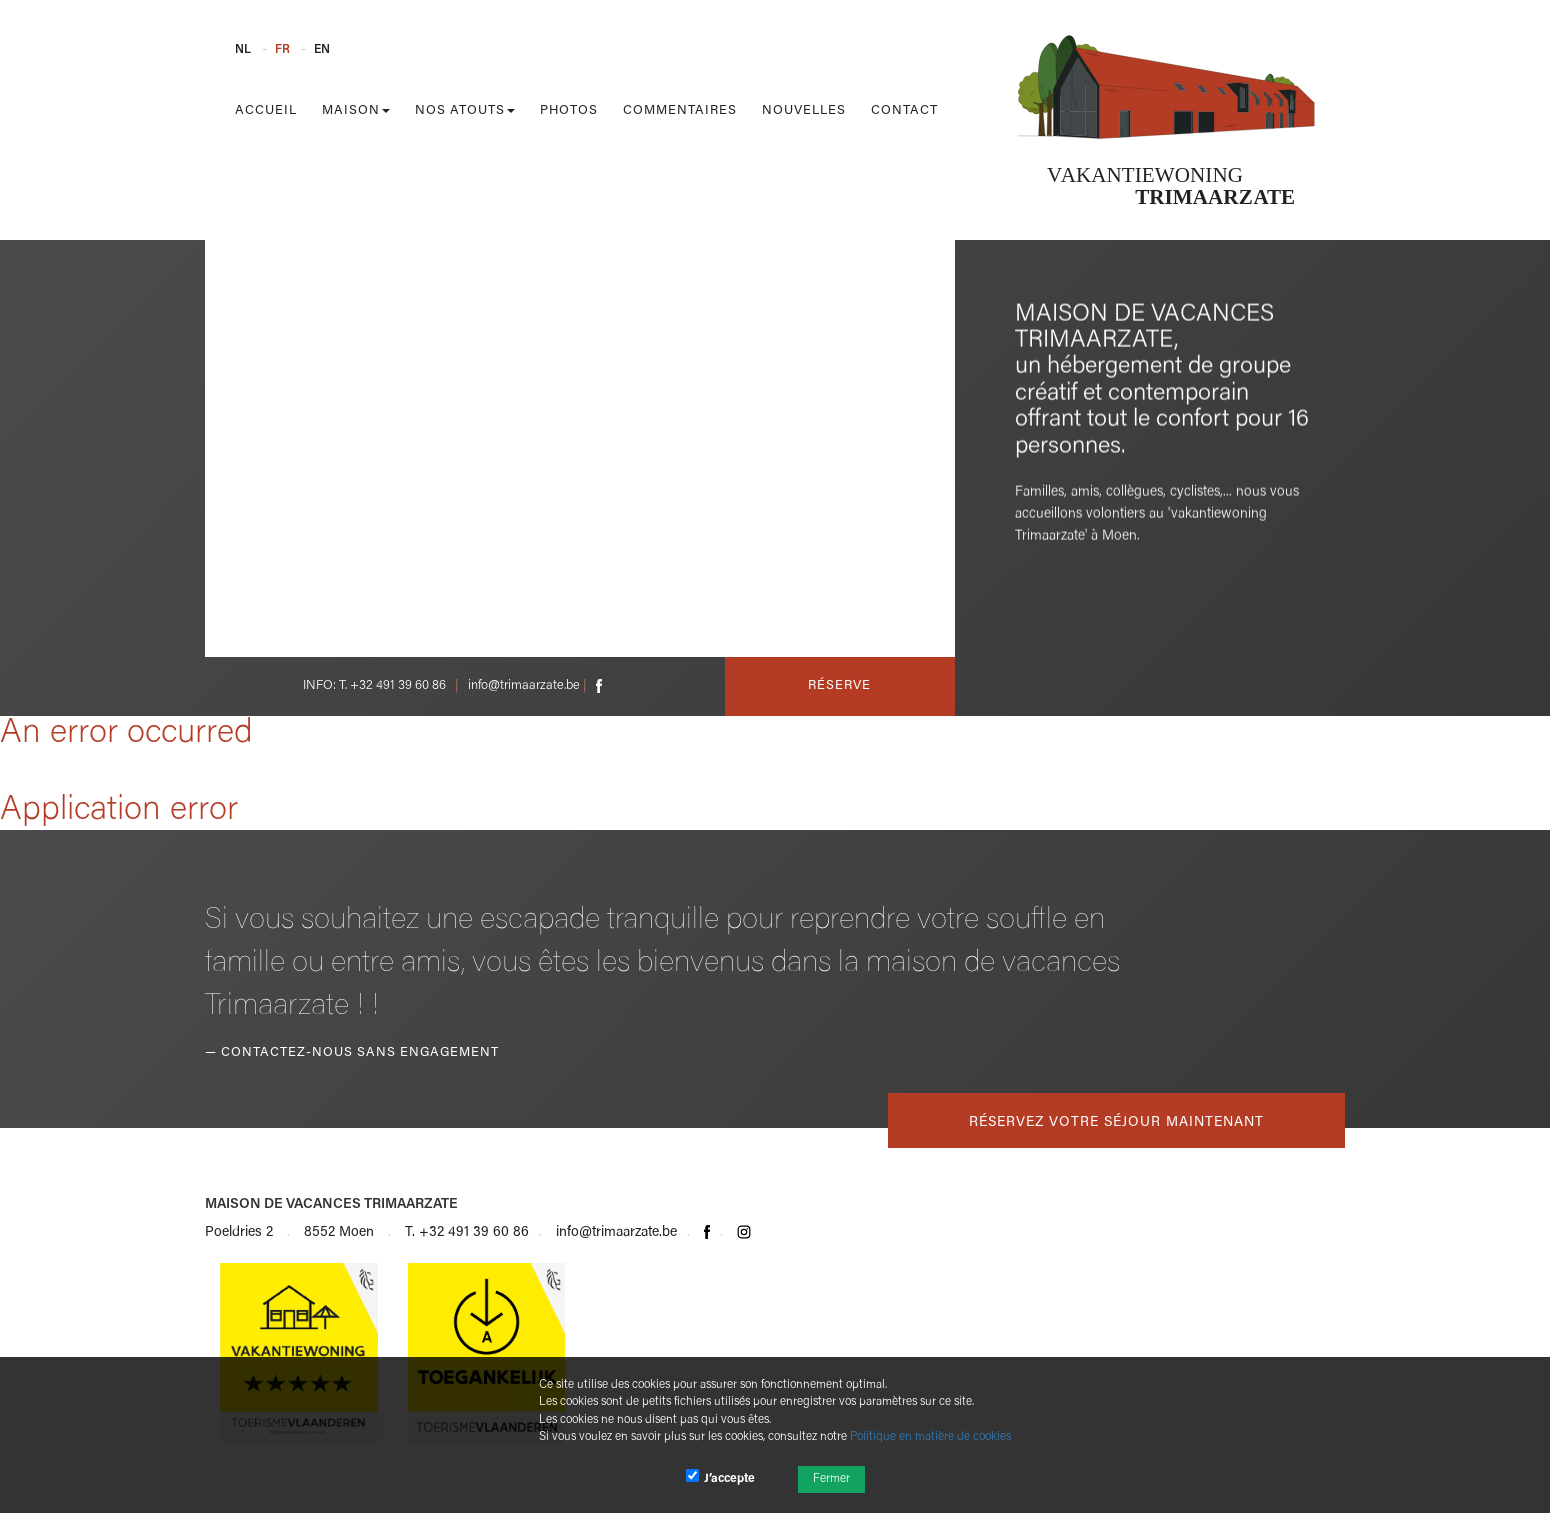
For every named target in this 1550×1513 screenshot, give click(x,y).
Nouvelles (804, 110)
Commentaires (680, 110)
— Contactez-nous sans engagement (352, 1052)
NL (243, 50)
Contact (904, 110)
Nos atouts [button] (465, 110)
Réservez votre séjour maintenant (1116, 1123)
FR (282, 50)
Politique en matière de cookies (930, 1437)
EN (322, 50)
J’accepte (720, 1477)
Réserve (839, 685)
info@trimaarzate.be (524, 685)
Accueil (266, 110)
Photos (569, 110)
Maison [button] (356, 110)
